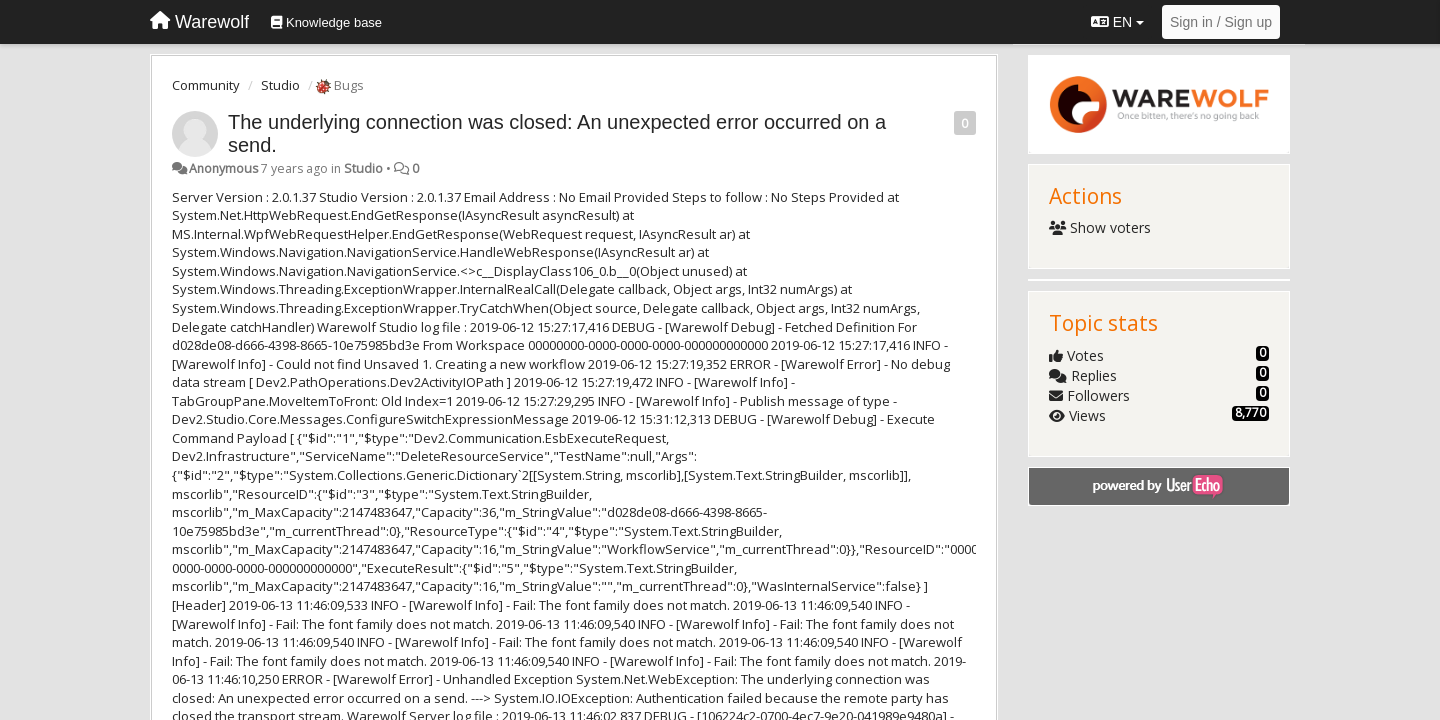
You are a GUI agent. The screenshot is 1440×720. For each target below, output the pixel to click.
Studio (280, 85)
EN (1117, 22)
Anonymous (223, 168)
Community (206, 85)
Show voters (1100, 227)
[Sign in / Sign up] (1221, 22)
